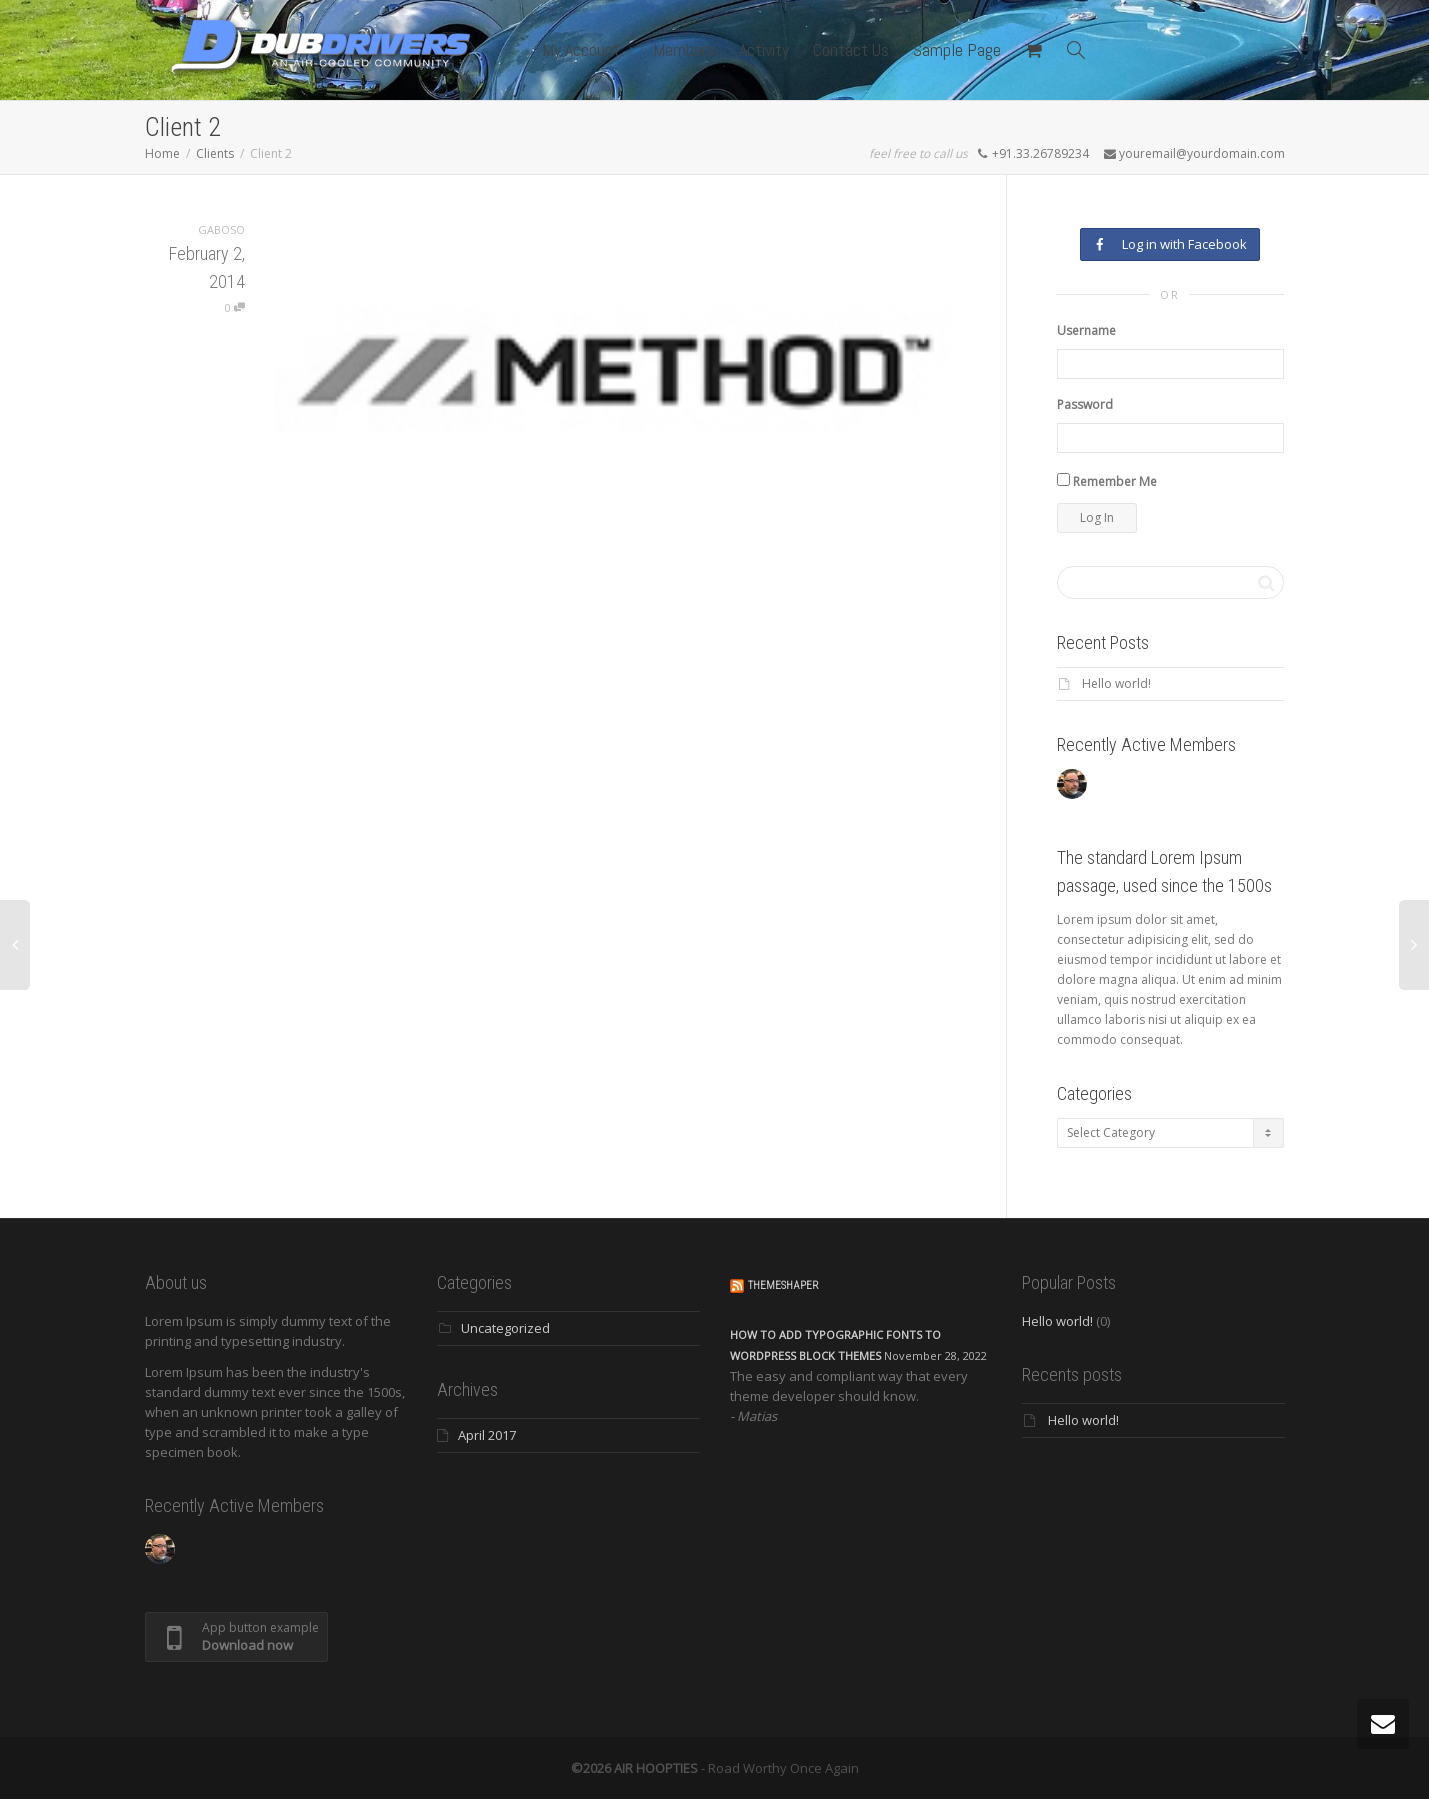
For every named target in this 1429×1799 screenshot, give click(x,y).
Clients (215, 153)
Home (162, 153)
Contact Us (851, 49)
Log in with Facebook (1170, 244)
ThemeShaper (783, 1285)
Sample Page (957, 49)
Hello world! (1116, 683)
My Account (583, 49)
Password (1085, 404)
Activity (764, 49)
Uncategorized (505, 1328)
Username (1086, 330)
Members (684, 49)
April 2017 (487, 1435)
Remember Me (1107, 481)
